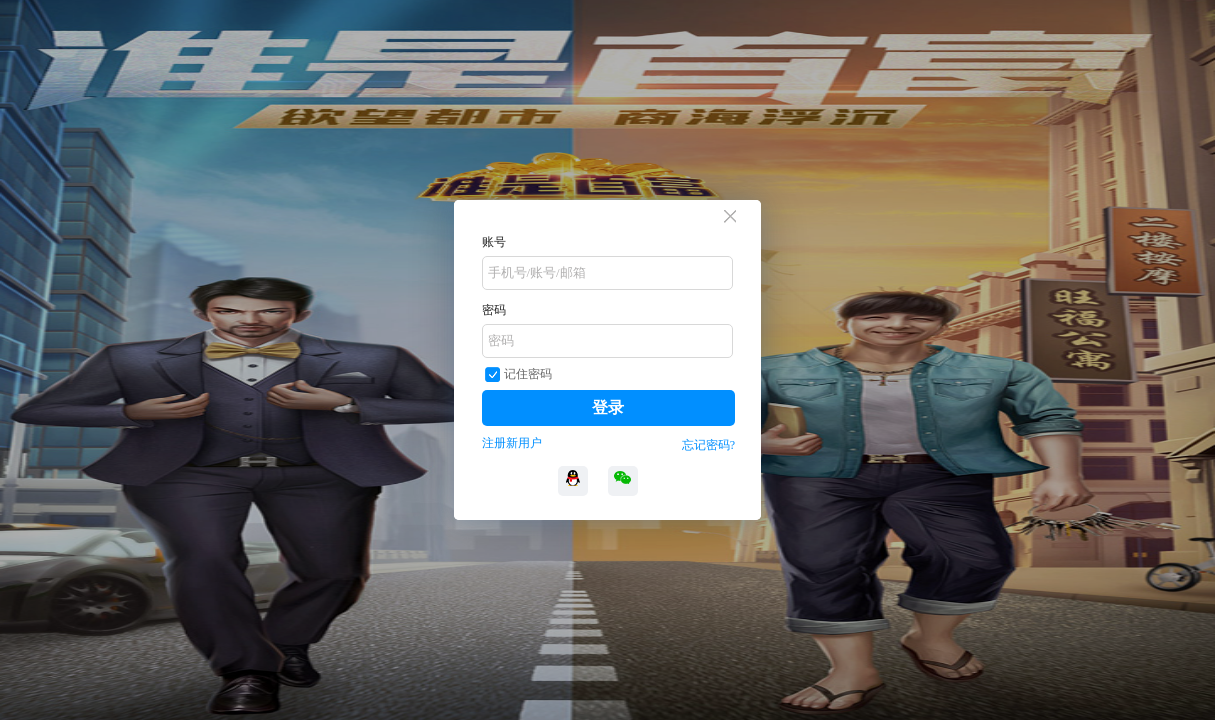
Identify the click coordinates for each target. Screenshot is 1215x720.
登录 (608, 407)
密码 (494, 310)
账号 (494, 242)
